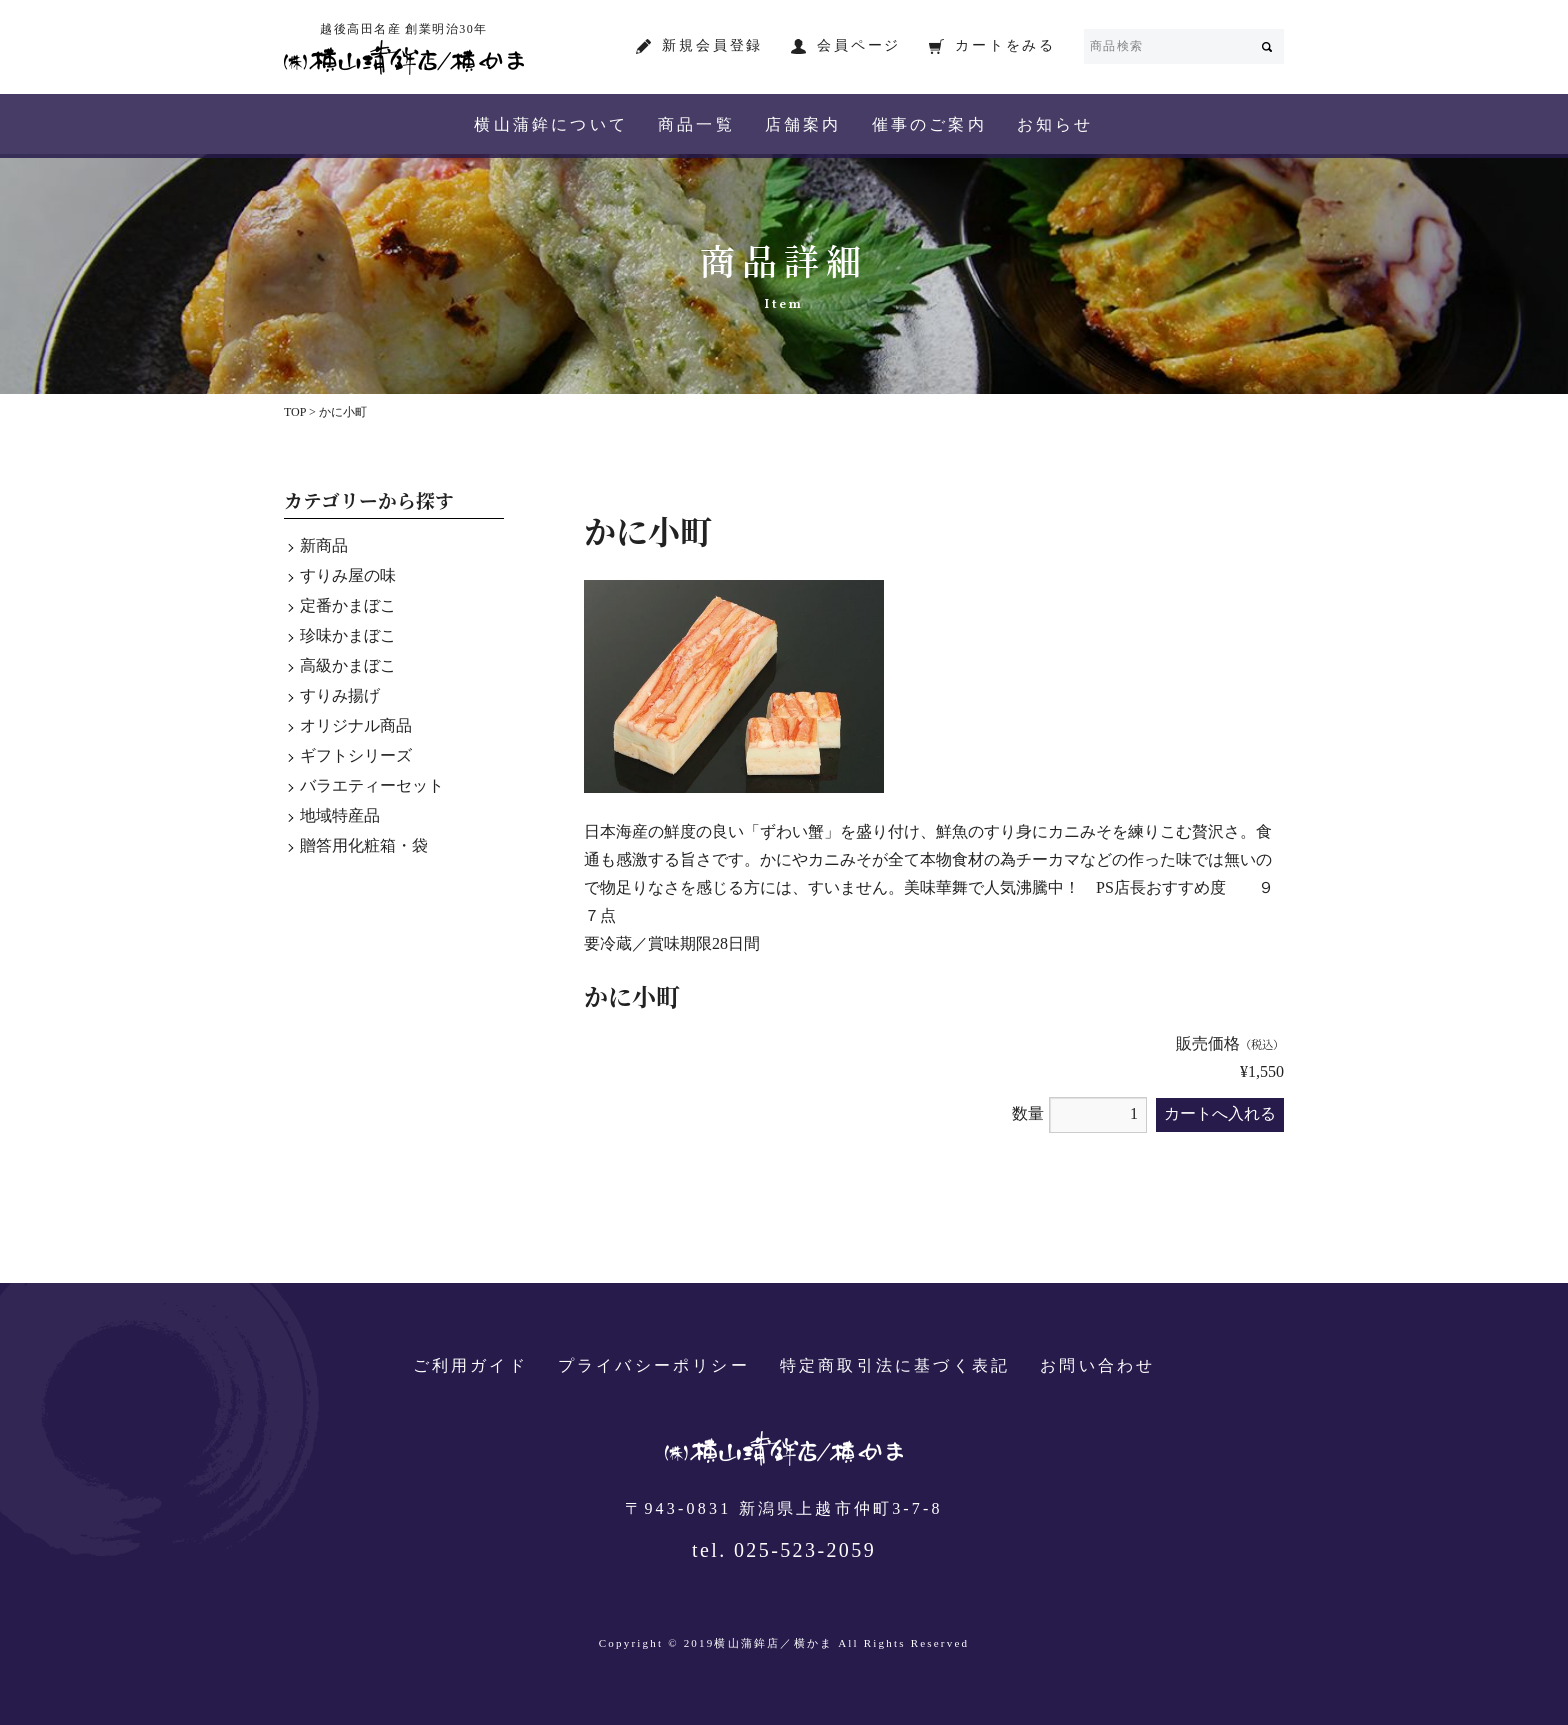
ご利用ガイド (470, 1366)
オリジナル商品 (356, 726)
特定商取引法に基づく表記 (895, 1366)
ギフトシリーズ (356, 756)
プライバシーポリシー (654, 1366)
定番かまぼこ (348, 606)
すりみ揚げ (340, 696)
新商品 (324, 546)
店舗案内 (803, 125)
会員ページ (859, 46)
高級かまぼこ (348, 666)
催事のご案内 (929, 125)
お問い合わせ (1097, 1366)
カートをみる (1005, 46)
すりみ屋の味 (348, 576)
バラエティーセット (372, 786)
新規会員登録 (712, 46)
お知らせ (1055, 125)
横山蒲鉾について (551, 125)
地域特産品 (340, 816)
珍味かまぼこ (348, 636)
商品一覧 (696, 125)
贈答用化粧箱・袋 (364, 846)
